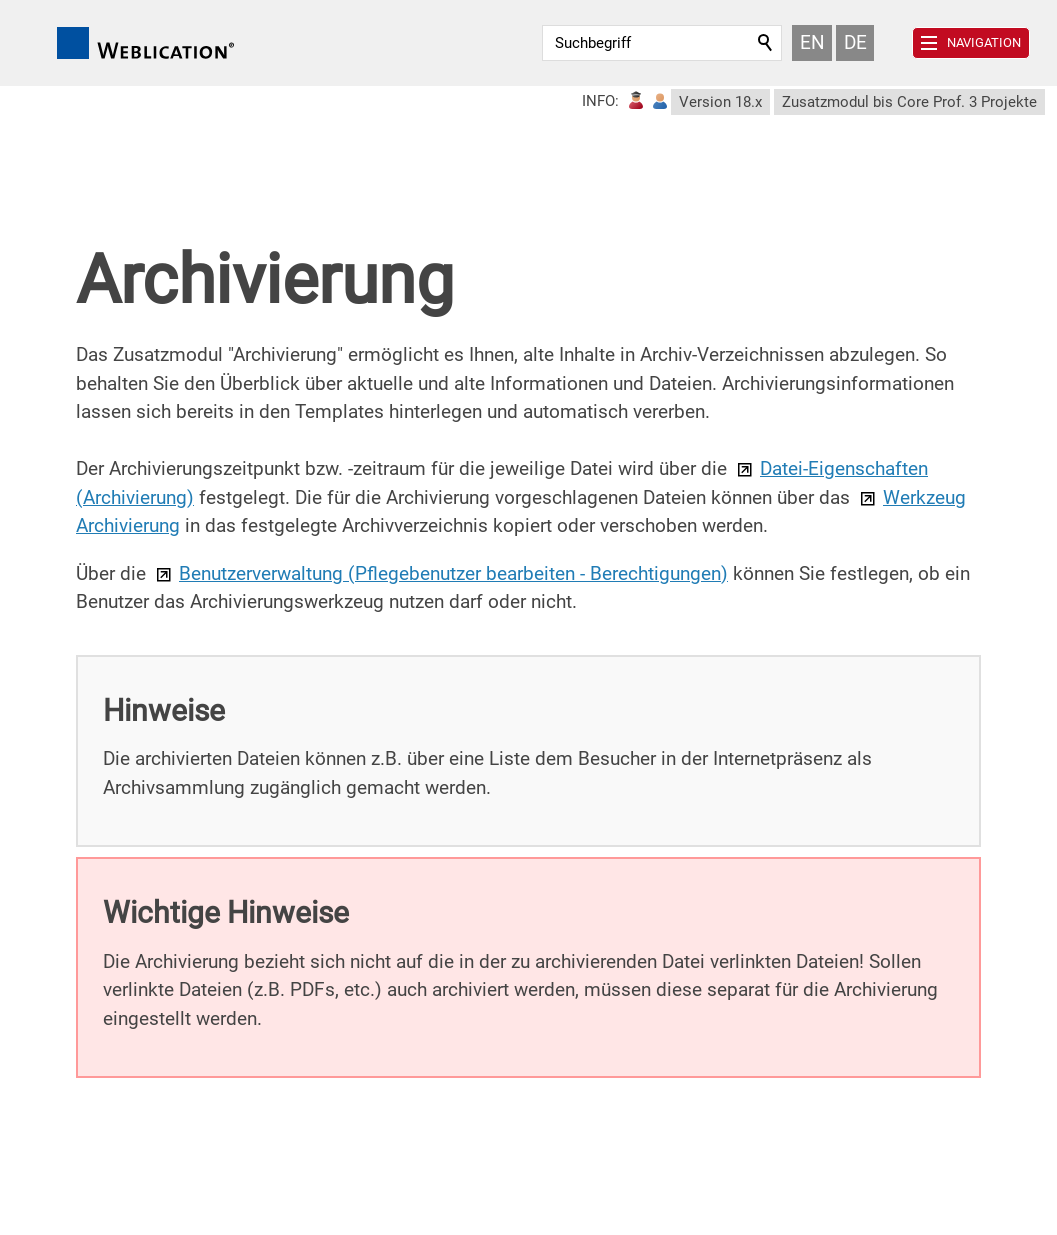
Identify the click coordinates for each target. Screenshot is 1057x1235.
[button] (971, 43)
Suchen (766, 43)
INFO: (600, 101)
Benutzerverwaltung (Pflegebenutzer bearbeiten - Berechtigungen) (453, 573)
